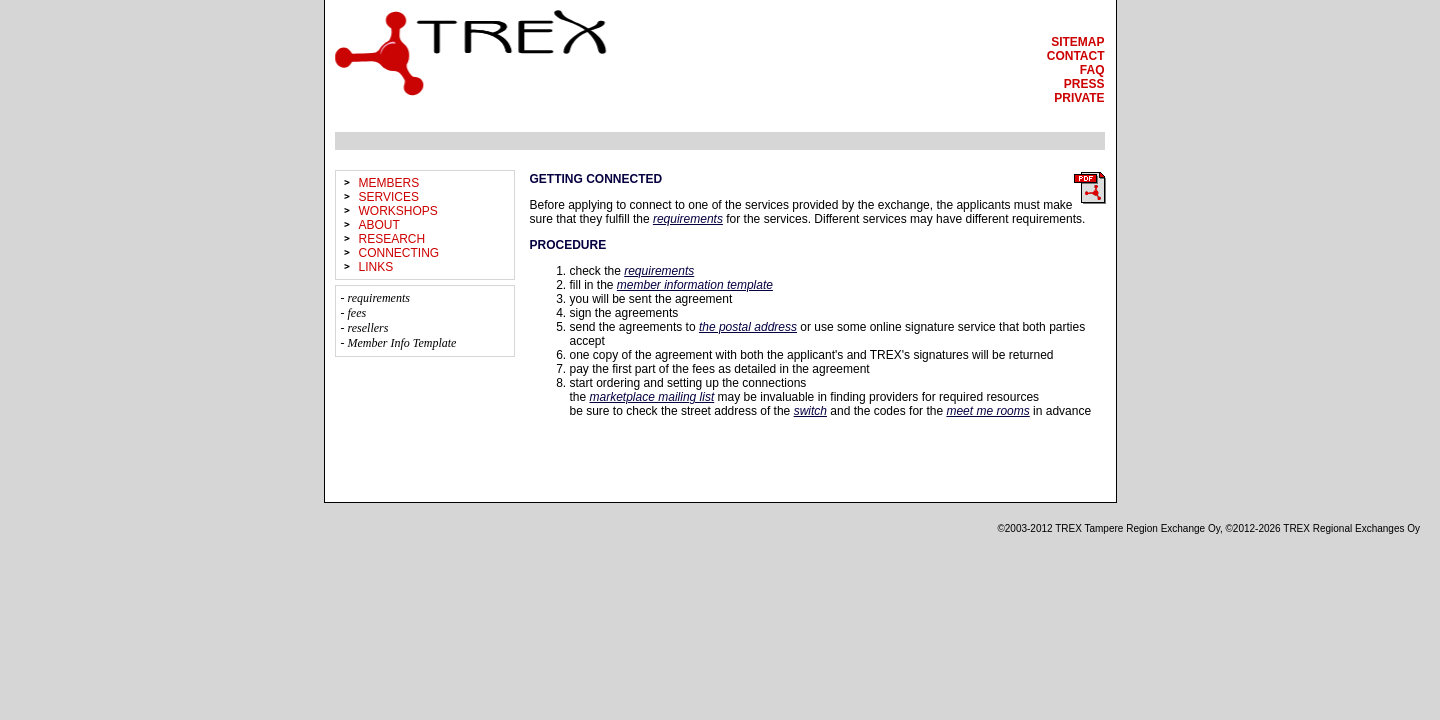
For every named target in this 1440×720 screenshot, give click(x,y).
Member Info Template (402, 343)
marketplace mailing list (652, 397)
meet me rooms (987, 411)
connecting (399, 253)
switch (810, 411)
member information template (695, 285)
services (389, 197)
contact (1076, 56)
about (379, 225)
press (1084, 84)
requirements (379, 298)
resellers (368, 328)
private (1079, 98)
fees (357, 313)
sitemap (1077, 42)
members (389, 183)
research (392, 239)
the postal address (748, 327)
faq (1092, 70)
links (376, 267)
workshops (398, 211)
